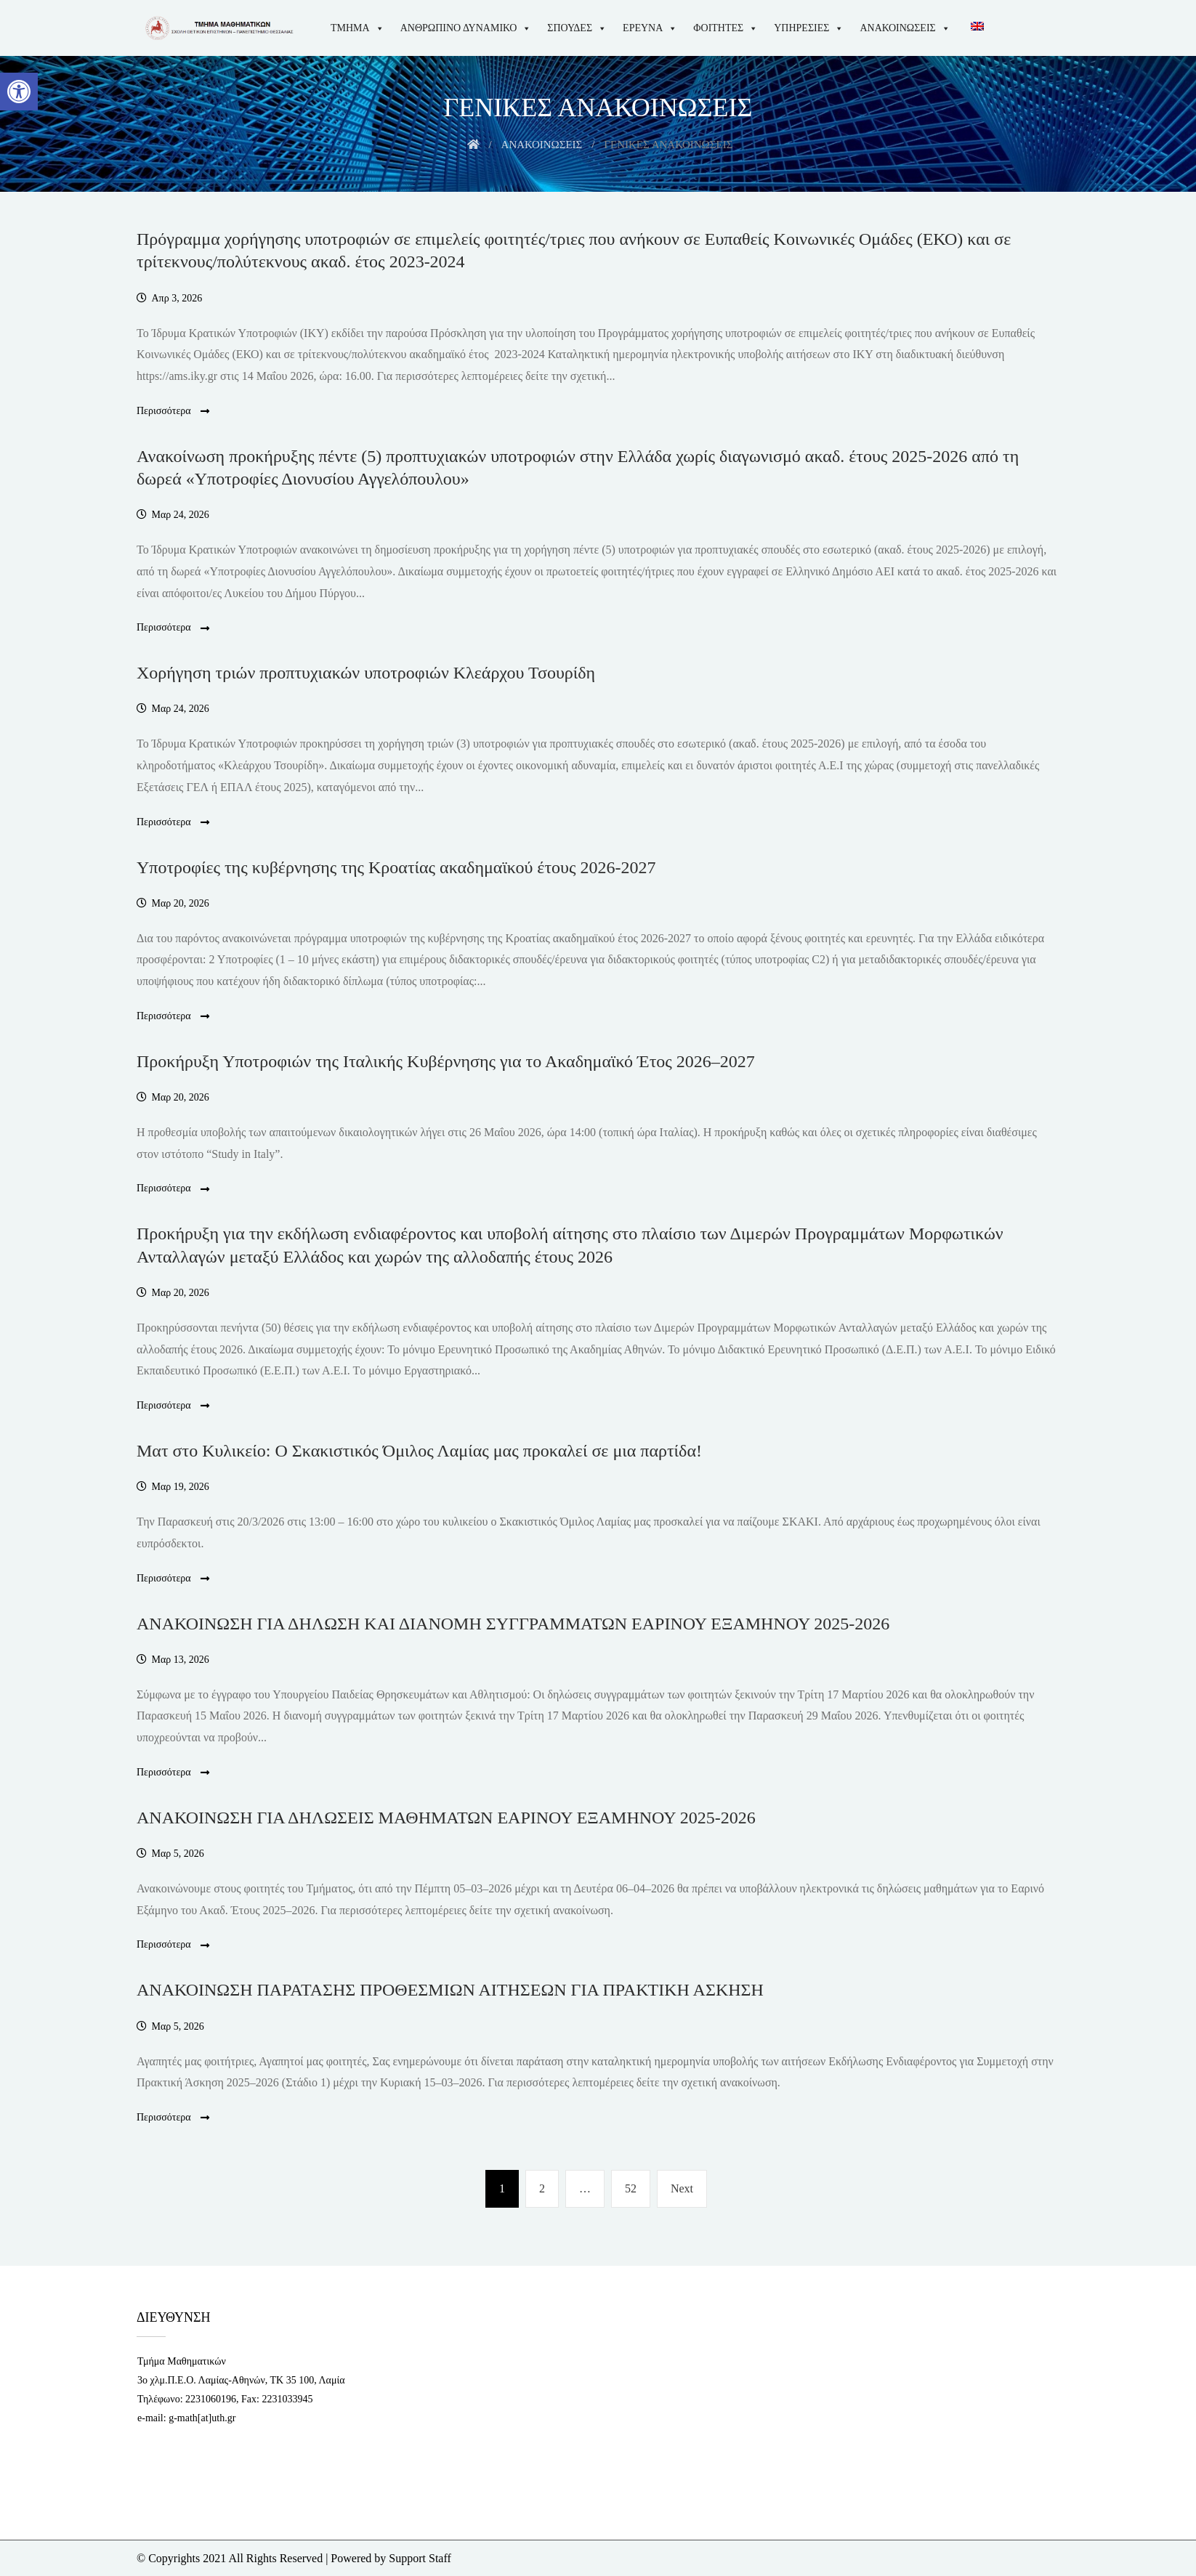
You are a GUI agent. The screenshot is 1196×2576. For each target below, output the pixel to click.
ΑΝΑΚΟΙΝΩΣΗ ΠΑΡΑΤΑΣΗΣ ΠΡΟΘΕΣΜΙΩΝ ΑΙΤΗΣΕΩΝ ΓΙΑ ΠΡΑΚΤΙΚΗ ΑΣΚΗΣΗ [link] (450, 1989)
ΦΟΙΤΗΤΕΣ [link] (725, 28)
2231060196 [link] (210, 2399)
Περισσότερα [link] (173, 411)
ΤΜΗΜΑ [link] (357, 28)
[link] (19, 91)
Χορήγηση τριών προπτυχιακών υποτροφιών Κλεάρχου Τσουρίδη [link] (366, 672)
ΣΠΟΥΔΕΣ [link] (577, 28)
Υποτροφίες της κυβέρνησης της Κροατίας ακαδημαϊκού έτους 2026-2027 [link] (396, 867)
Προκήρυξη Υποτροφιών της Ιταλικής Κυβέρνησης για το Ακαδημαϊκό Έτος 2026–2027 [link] (446, 1061)
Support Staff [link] (419, 2558)
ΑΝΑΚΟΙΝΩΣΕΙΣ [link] (905, 28)
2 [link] (548, 2186)
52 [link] (635, 2186)
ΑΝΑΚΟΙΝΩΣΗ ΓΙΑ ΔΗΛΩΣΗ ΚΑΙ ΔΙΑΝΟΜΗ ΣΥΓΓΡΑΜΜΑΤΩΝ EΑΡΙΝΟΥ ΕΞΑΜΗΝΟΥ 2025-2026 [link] (513, 1623)
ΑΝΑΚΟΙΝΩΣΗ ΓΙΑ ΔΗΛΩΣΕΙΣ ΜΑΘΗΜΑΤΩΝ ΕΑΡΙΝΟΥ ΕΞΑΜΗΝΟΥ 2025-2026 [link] (446, 1817)
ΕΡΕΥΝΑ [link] (650, 28)
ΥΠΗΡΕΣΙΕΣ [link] (809, 28)
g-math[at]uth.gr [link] (202, 2418)
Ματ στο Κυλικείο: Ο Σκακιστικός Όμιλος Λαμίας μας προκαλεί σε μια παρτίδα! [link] (419, 1450)
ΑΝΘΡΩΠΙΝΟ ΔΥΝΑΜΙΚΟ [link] (466, 28)
